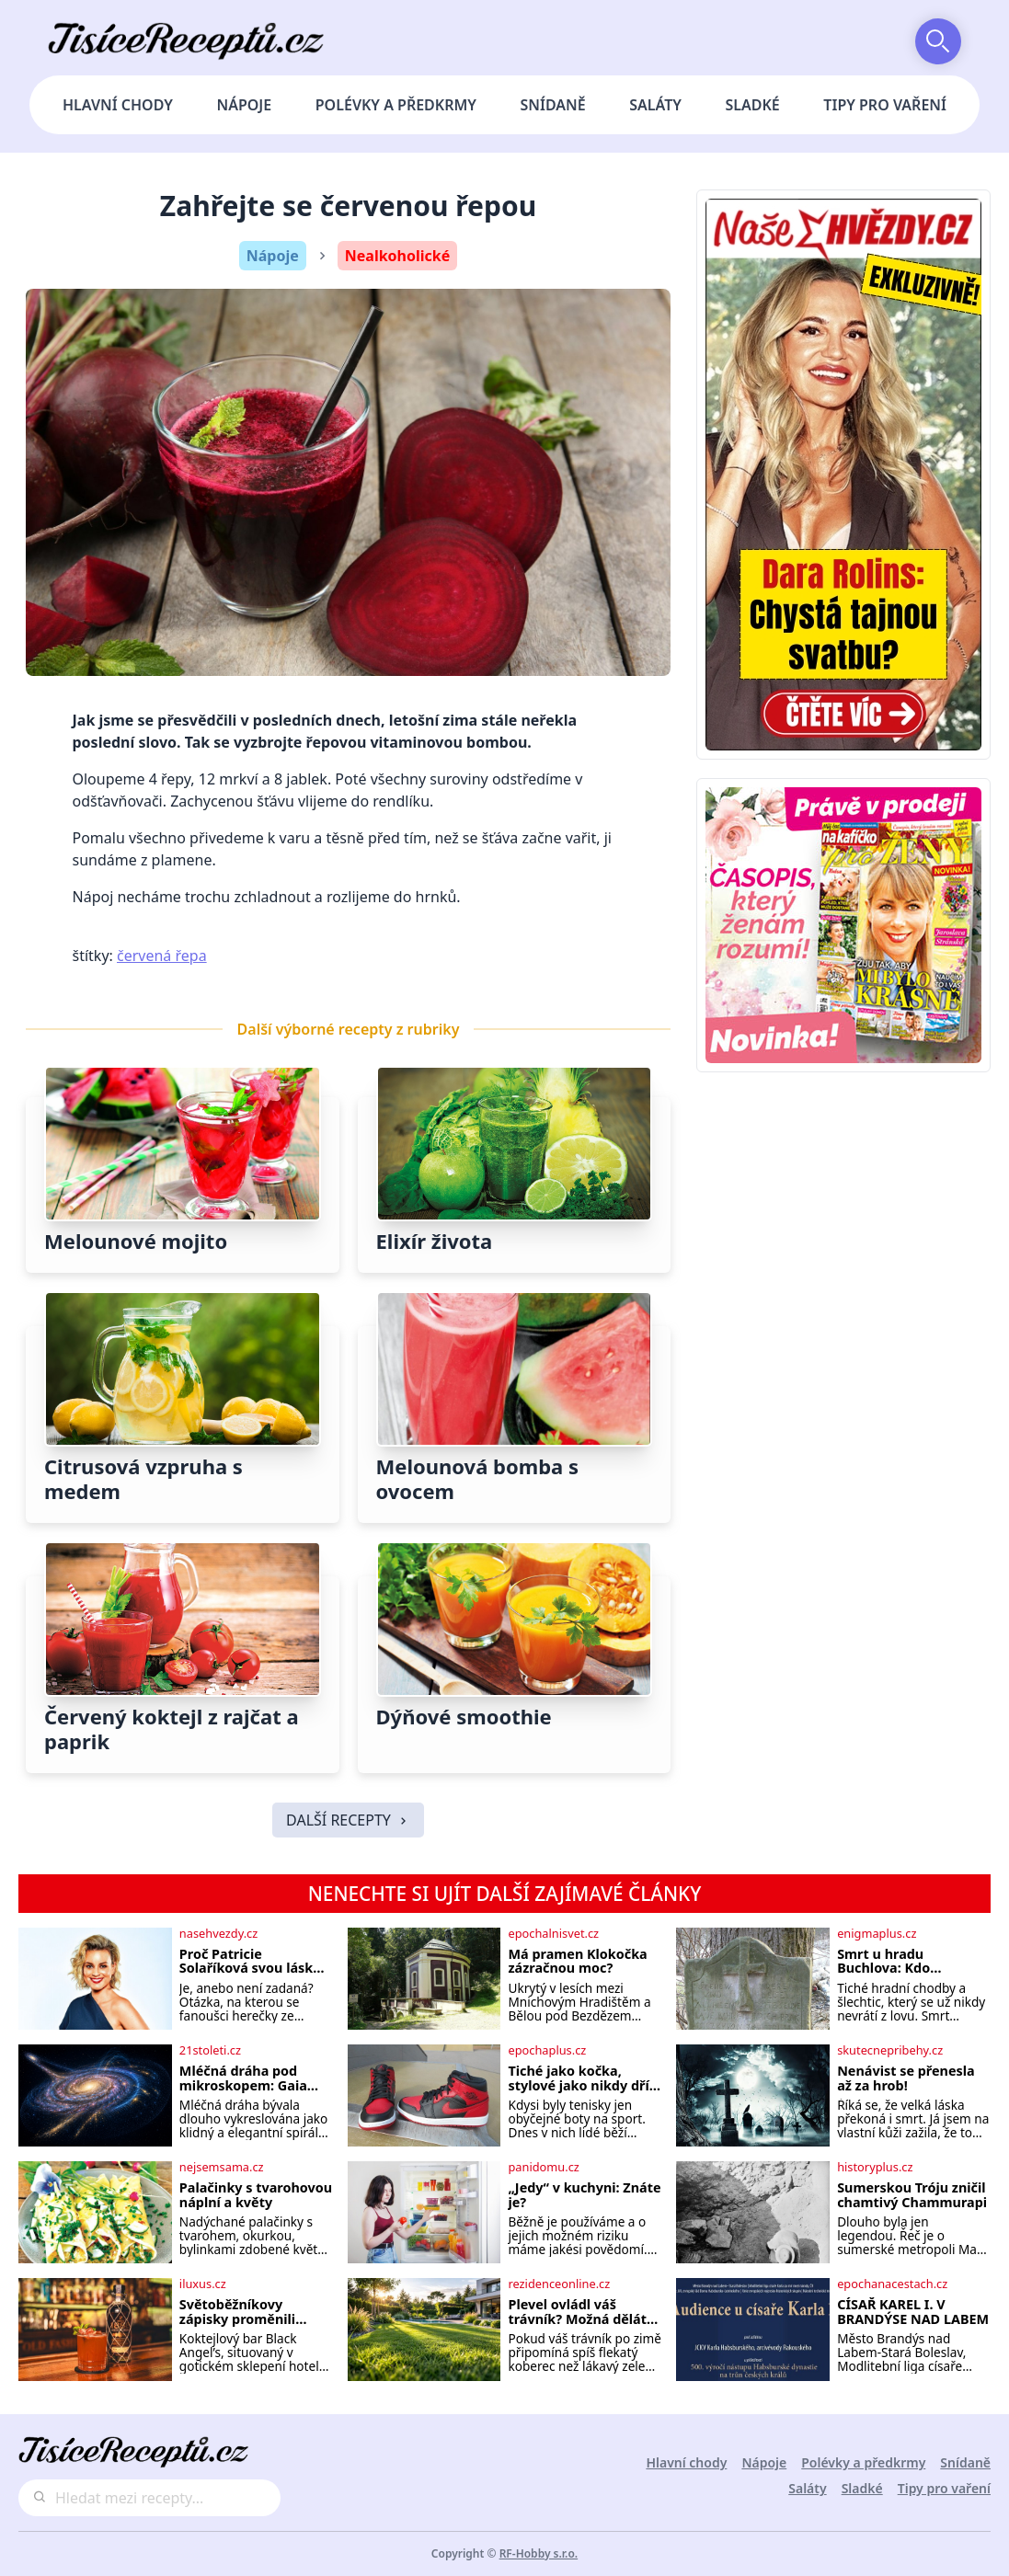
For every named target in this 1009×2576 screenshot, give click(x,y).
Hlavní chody (118, 105)
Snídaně (553, 105)
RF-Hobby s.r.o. (539, 2553)
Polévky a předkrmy (395, 105)
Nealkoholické (398, 256)
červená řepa (162, 955)
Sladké (753, 105)
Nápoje (243, 105)
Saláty (655, 105)
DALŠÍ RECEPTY (348, 1820)
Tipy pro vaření (884, 105)
